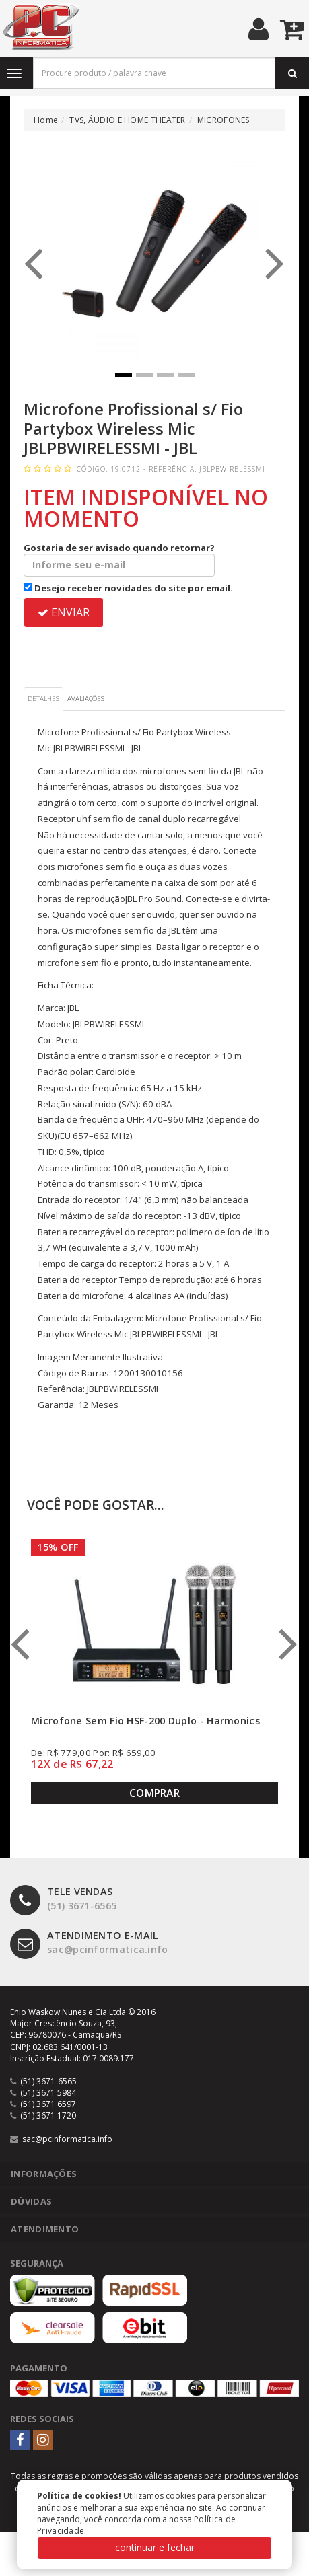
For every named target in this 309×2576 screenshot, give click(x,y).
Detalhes (43, 698)
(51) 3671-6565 (63, 1899)
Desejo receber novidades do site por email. (128, 588)
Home (46, 120)
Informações (44, 2173)
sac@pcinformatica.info (89, 1942)
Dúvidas (31, 2201)
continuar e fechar (155, 2547)
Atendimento (45, 2229)
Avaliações (85, 698)
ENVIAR (64, 612)
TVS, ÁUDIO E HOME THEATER (127, 120)
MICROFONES (223, 120)
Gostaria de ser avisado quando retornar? (119, 559)
